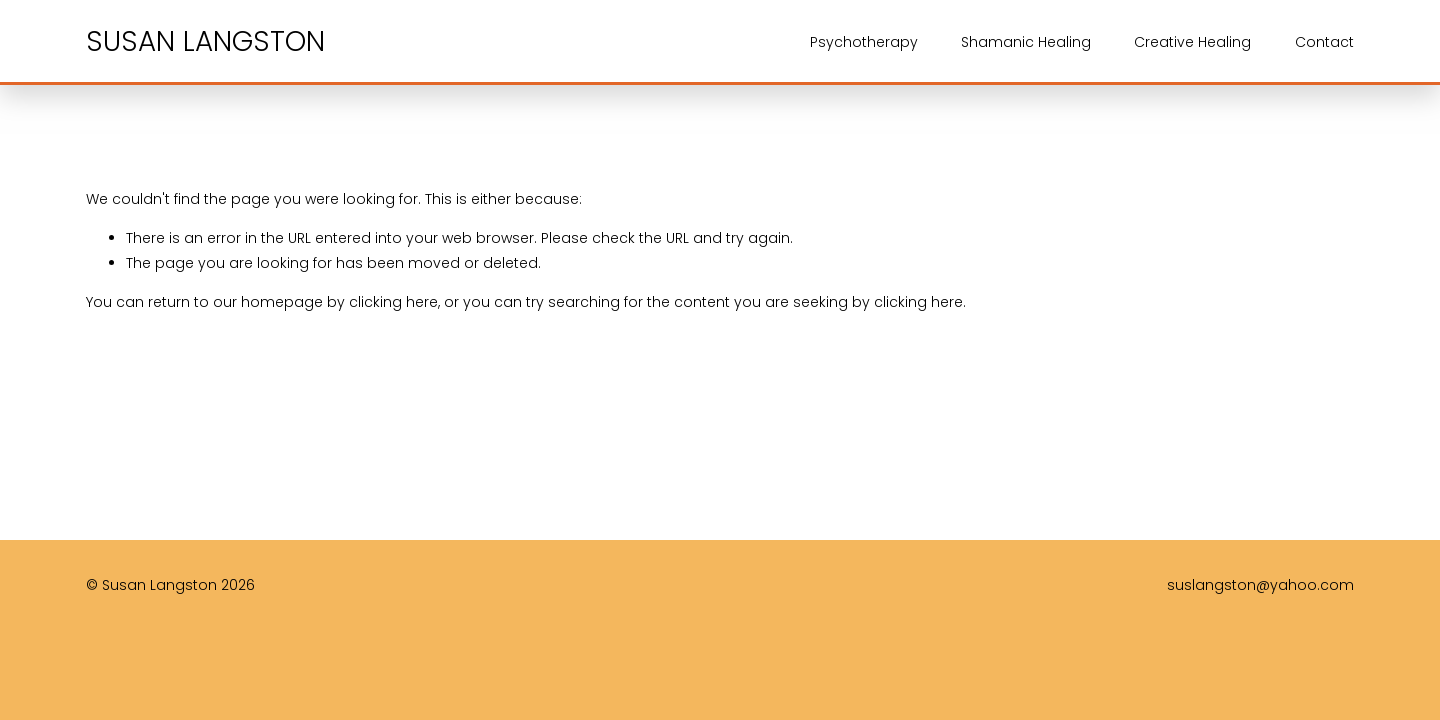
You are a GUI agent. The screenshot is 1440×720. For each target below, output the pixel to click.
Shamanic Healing (1026, 42)
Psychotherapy (864, 42)
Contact (1324, 42)
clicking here (393, 302)
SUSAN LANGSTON (205, 41)
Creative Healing (1192, 42)
